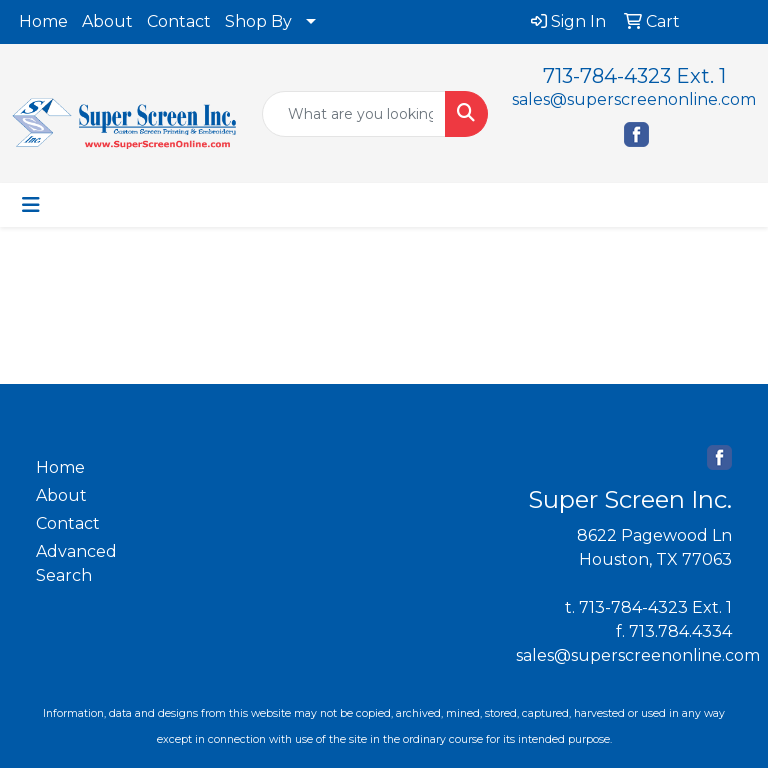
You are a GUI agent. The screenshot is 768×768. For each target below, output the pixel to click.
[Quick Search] (354, 114)
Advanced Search (76, 563)
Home (43, 21)
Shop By (258, 21)
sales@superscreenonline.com (634, 99)
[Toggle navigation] (31, 205)
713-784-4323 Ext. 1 (634, 76)
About (107, 21)
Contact (179, 21)
